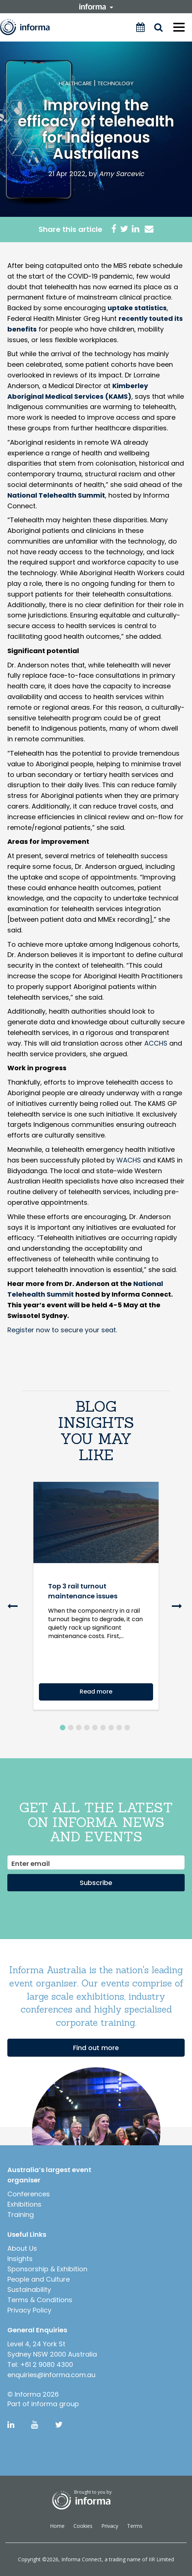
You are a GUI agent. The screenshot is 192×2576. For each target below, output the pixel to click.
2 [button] (70, 1727)
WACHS (128, 1160)
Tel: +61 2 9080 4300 (40, 2364)
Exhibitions (24, 2204)
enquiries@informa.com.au (51, 2374)
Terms (134, 2525)
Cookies (83, 2525)
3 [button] (78, 1727)
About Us (22, 2248)
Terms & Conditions (39, 2299)
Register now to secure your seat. (62, 1329)
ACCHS (155, 1043)
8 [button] (119, 1727)
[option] (96, 1603)
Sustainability (29, 2289)
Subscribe (96, 1882)
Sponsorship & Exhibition (47, 2269)
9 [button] (127, 1727)
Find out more (96, 2047)
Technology (115, 83)
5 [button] (95, 1727)
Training (20, 2214)
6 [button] (103, 1727)
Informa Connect (81, 2559)
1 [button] (62, 1727)
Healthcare (75, 83)
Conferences (28, 2194)
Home (57, 2525)
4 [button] (87, 1727)
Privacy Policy (29, 2310)
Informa (30, 27)
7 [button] (111, 1727)
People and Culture (38, 2279)
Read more (96, 1691)
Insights (20, 2258)
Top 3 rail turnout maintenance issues (82, 1590)
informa (96, 7)
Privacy (109, 2525)
